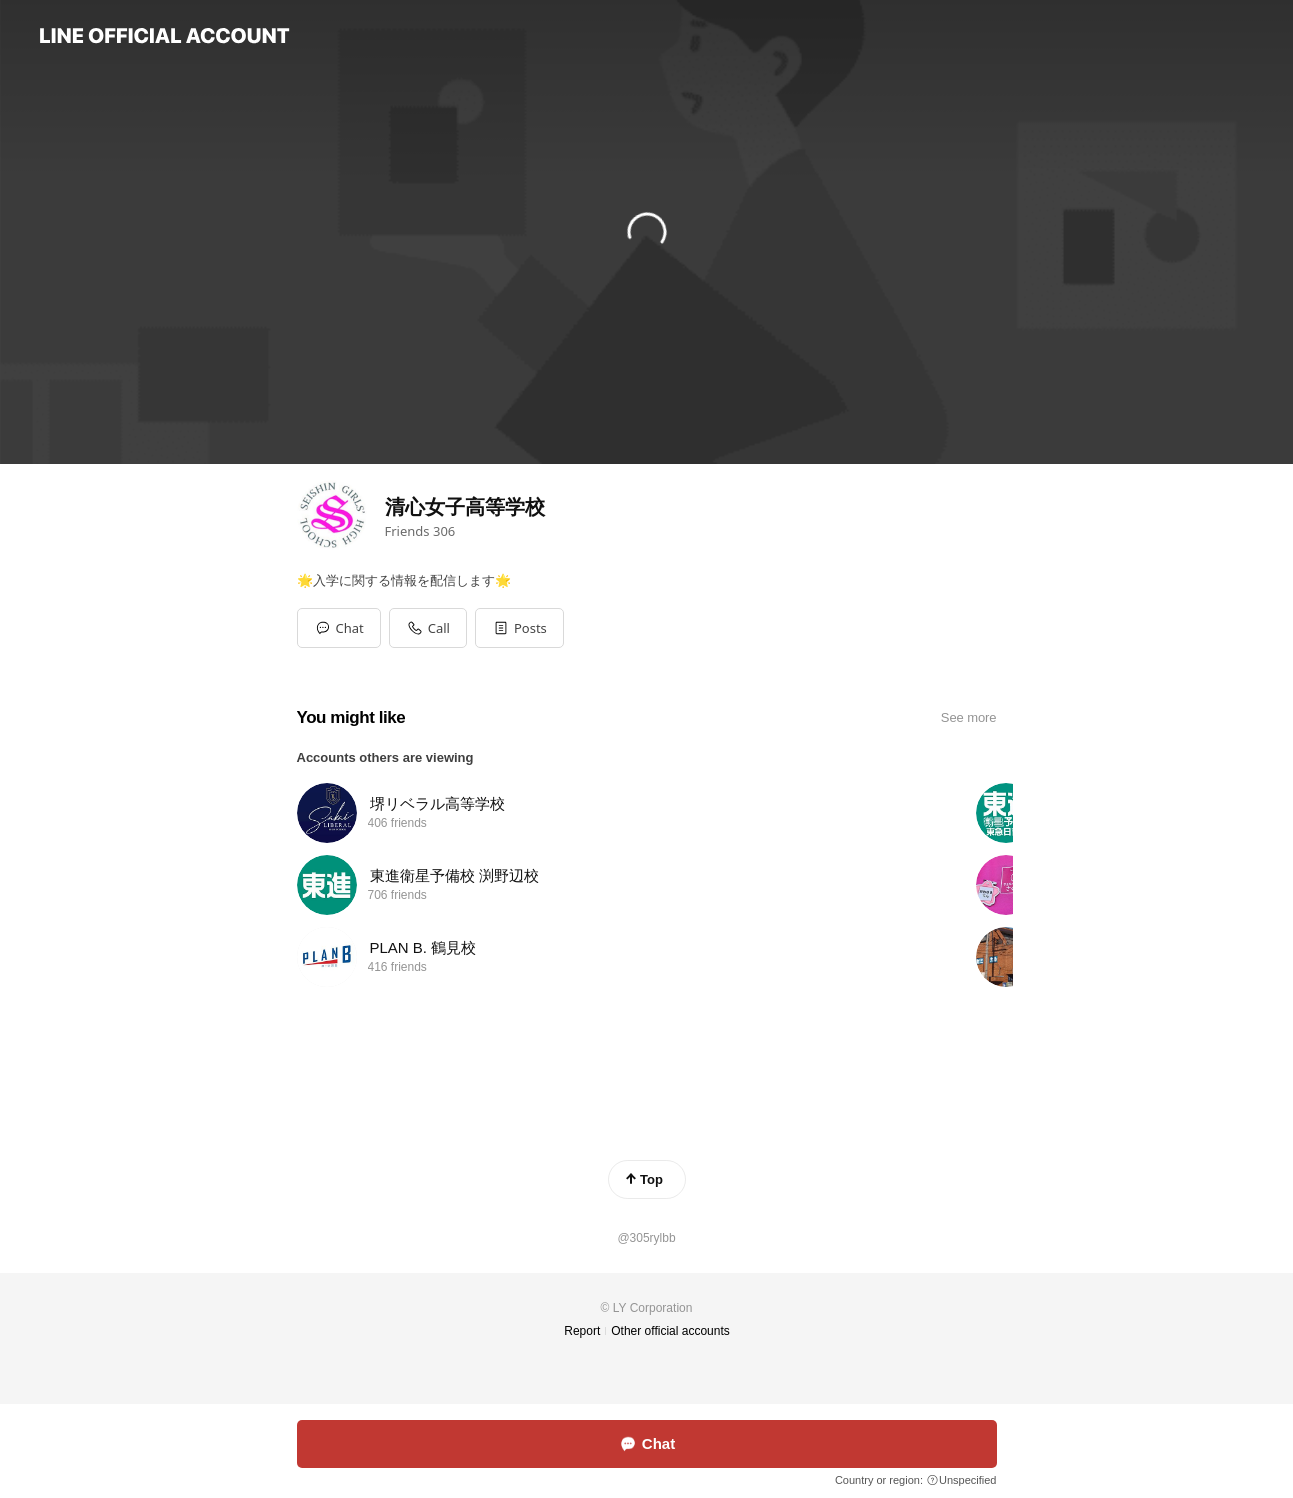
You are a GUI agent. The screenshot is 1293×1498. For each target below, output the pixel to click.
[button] (519, 628)
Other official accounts (670, 1331)
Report (582, 1331)
